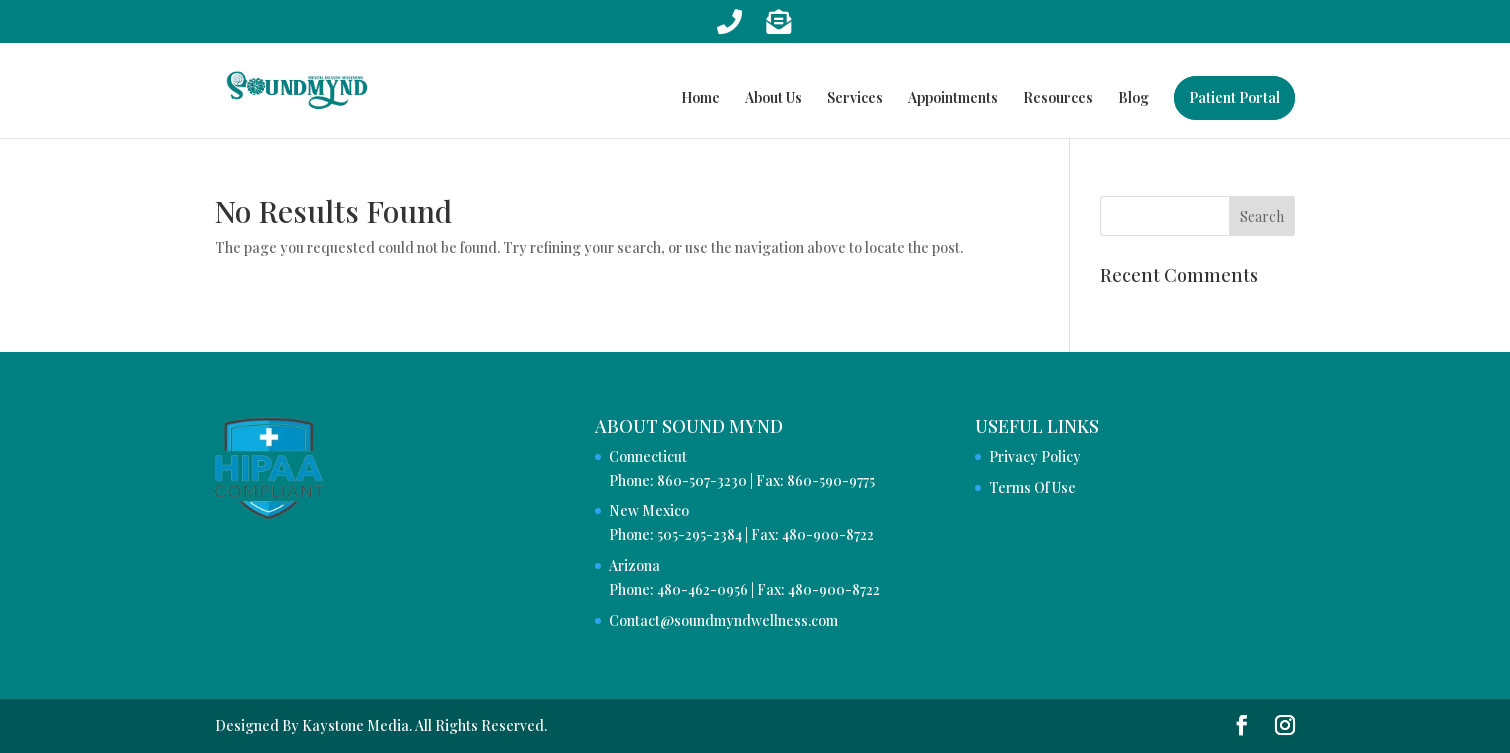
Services (855, 99)
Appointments (953, 99)
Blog (1133, 99)
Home (700, 99)
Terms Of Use (1032, 487)
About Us (773, 99)
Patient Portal (1234, 97)
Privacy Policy (1035, 456)
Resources (1058, 99)
